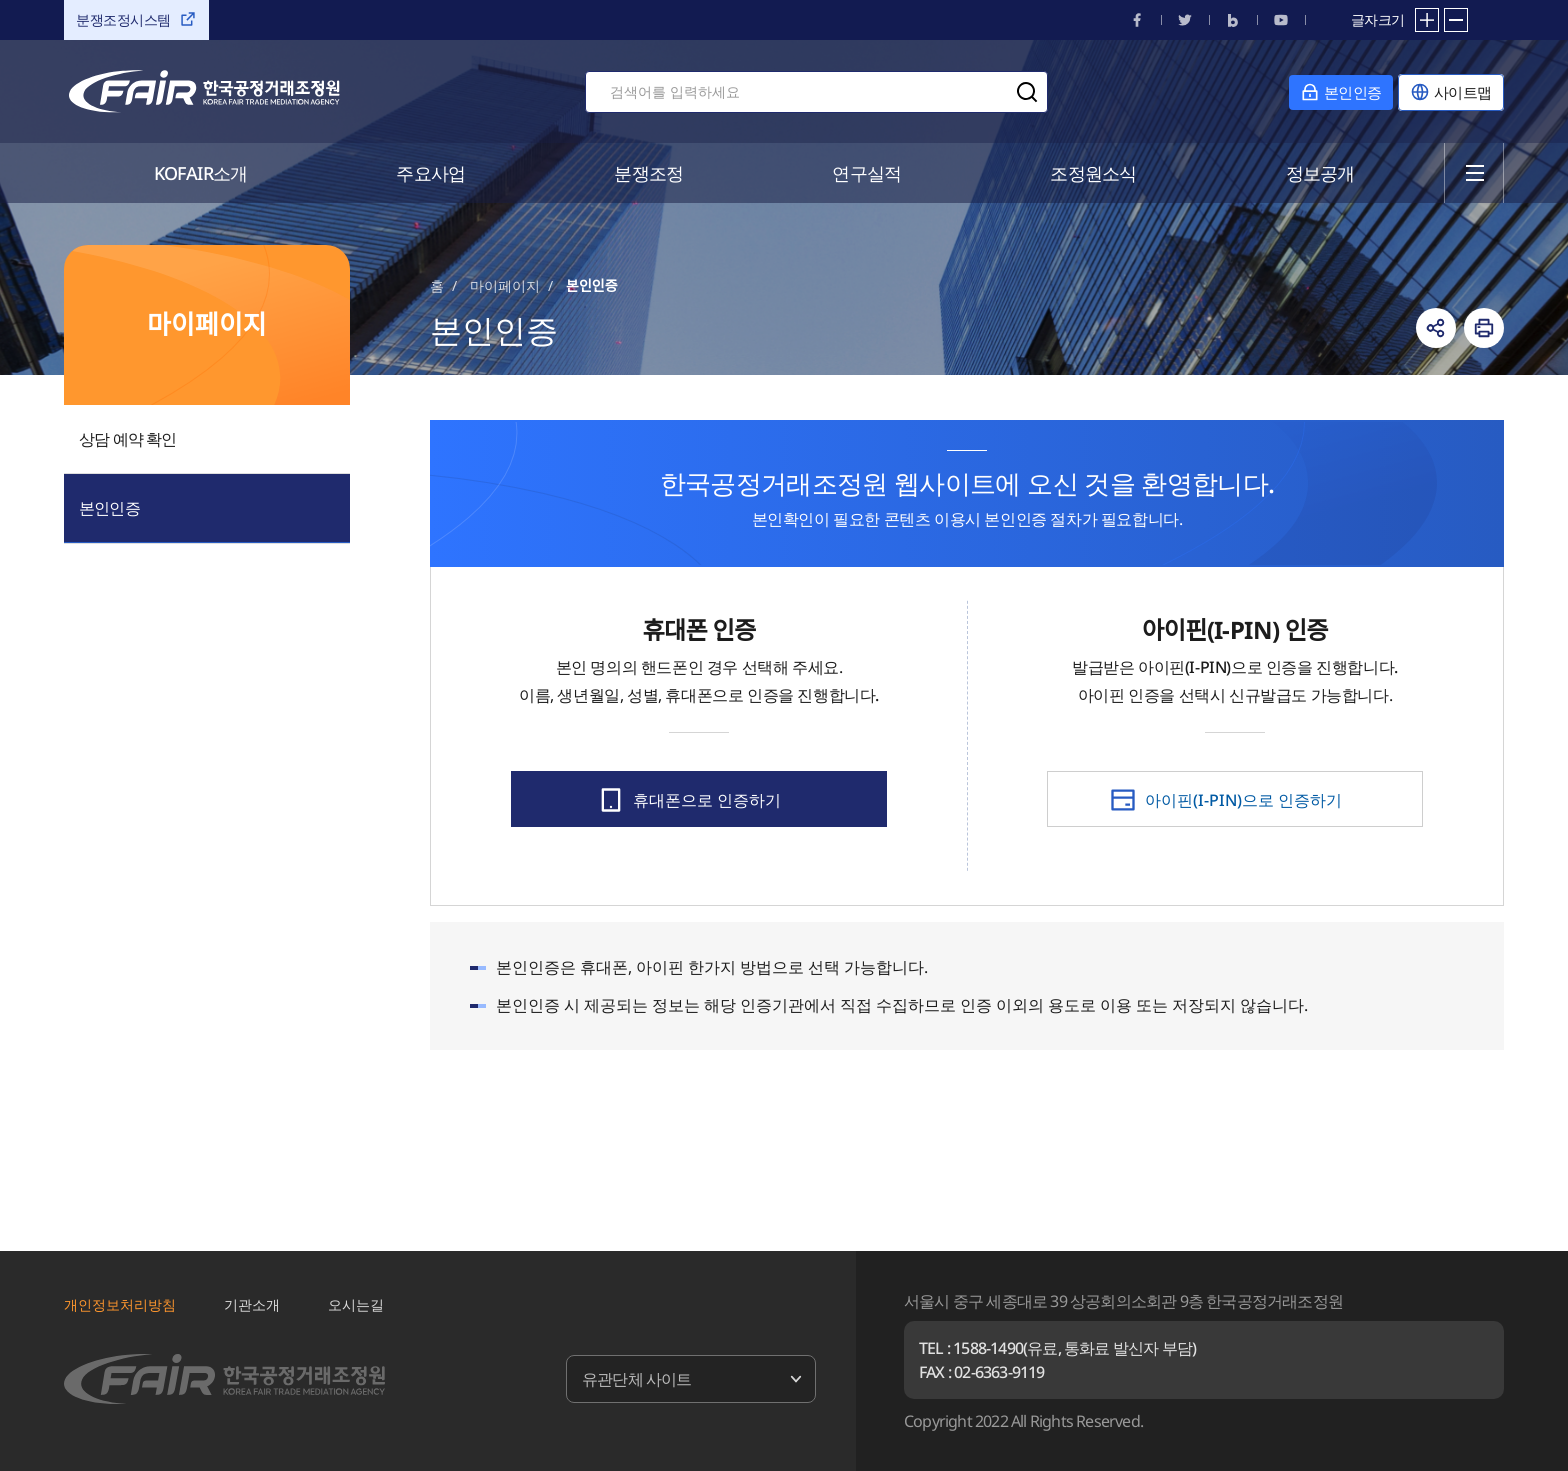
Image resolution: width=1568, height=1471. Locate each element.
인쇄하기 (1484, 328)
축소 (1456, 20)
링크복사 (1436, 328)
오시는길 (356, 1304)
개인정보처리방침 (120, 1304)
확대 (1427, 20)
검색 (1027, 92)
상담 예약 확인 (128, 439)
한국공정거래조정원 (204, 91)
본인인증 (109, 508)
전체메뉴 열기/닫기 (1475, 173)
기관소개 (252, 1304)
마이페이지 (505, 285)
